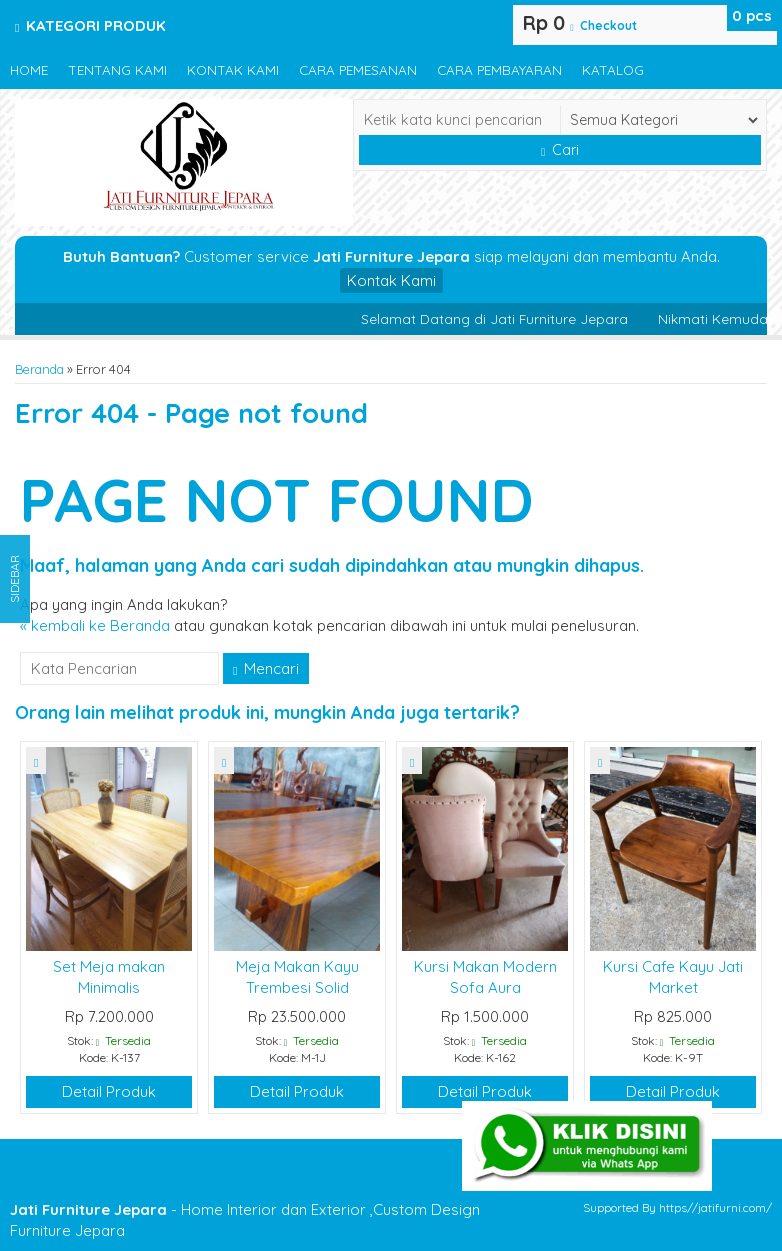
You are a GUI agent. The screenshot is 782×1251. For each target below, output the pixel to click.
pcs (752, 15)
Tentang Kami (117, 69)
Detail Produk (109, 1091)
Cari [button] (560, 150)
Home (29, 69)
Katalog (613, 69)
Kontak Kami (233, 69)
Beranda (39, 369)
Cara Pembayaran (499, 69)
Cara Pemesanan (358, 69)
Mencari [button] (266, 668)
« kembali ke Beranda (95, 625)
